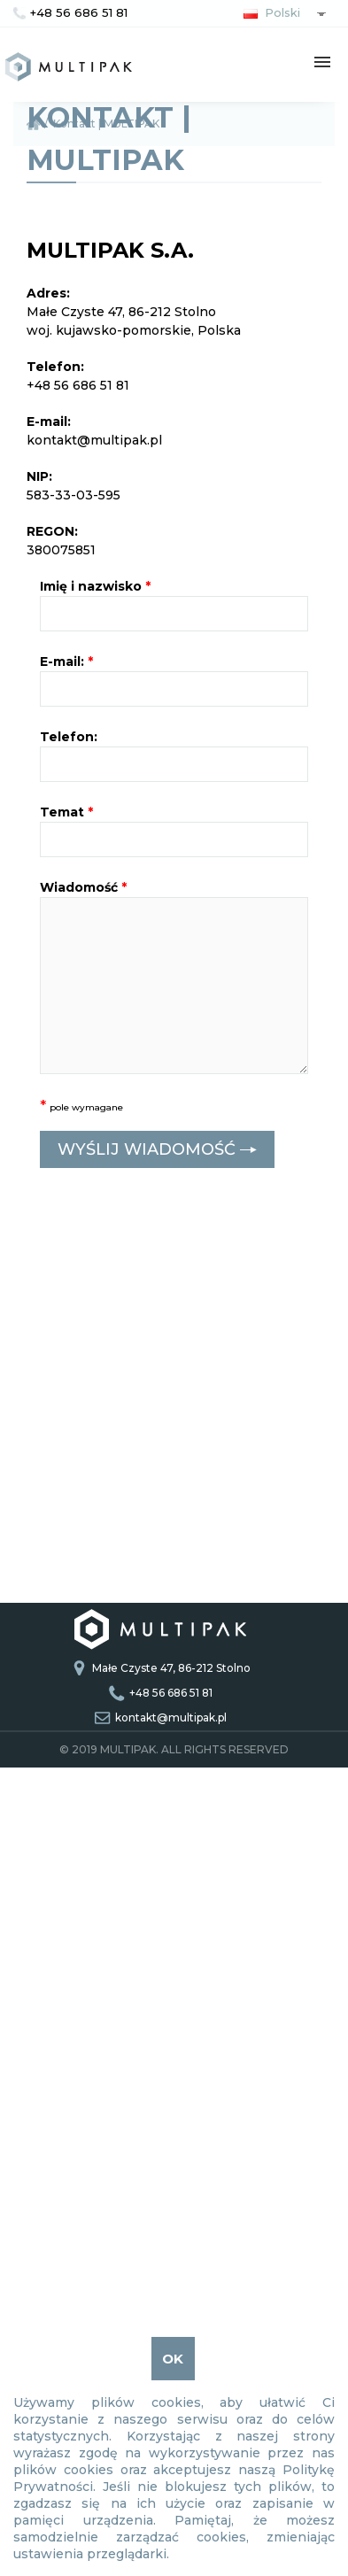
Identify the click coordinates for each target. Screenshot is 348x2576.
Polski (268, 12)
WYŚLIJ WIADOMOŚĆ (157, 1150)
